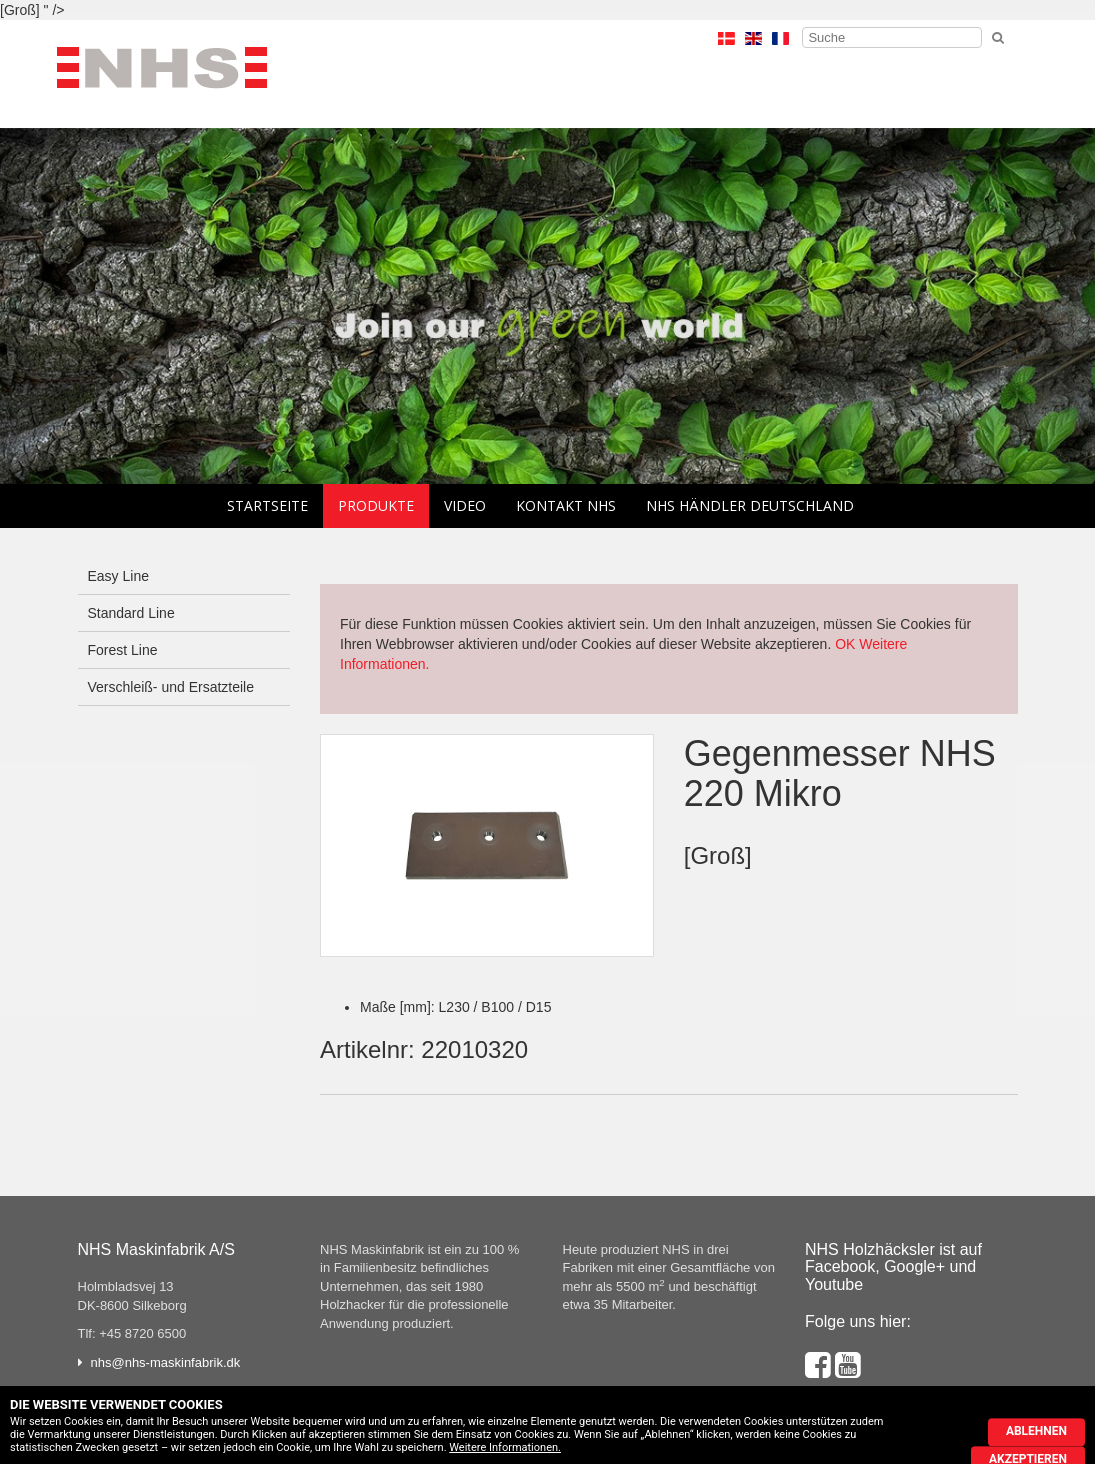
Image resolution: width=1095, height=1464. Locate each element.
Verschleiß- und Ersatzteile (171, 687)
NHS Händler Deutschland (750, 505)
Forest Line (123, 650)
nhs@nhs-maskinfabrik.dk (166, 1362)
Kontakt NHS (566, 505)
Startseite (267, 505)
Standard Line (131, 613)
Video (465, 505)
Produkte (376, 505)
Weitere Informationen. (505, 1447)
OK (845, 644)
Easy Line (118, 576)
